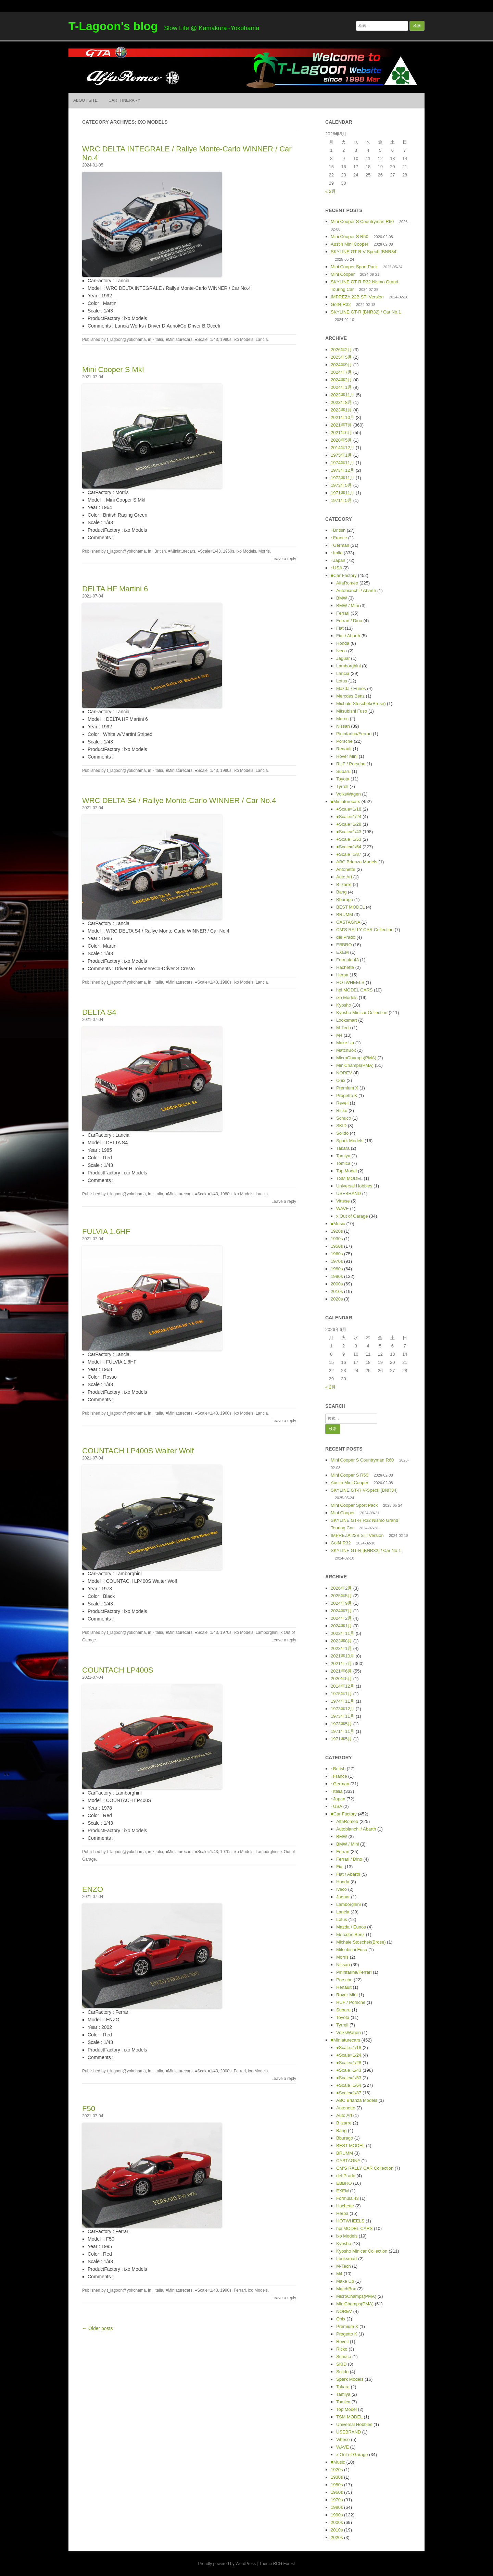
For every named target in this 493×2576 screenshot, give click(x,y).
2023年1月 (341, 409)
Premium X (347, 1087)
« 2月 (330, 191)
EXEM (342, 952)
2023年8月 (341, 402)
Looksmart (346, 1020)
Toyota (342, 778)
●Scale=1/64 (348, 846)
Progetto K (346, 1095)
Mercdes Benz (350, 696)
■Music (338, 1223)
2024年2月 (341, 379)
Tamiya (343, 1155)
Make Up (345, 1042)
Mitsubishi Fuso (351, 711)
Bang (341, 892)
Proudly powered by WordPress (227, 2563)
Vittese (343, 1201)
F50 (88, 2108)
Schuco (343, 1118)
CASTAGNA (348, 922)
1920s (337, 1231)
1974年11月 (342, 462)
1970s (225, 1632)
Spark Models (349, 1140)
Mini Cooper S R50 (349, 236)
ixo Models (243, 339)
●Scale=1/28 (348, 824)
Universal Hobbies (354, 1185)
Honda (342, 643)
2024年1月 (341, 387)
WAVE (342, 1208)
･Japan (338, 560)
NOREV (344, 1072)
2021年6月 (341, 432)
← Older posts (97, 2328)
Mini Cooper (343, 274)
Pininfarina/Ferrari (353, 733)
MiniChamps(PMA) (355, 1065)
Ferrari (240, 2071)
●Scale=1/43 (206, 339)
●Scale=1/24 (348, 816)
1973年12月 (342, 470)
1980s (225, 982)
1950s (337, 1246)
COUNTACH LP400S (117, 1670)
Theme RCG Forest (277, 2563)
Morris (264, 551)
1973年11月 (342, 477)
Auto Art (344, 876)
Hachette (345, 967)
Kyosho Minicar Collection (362, 1012)
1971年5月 (341, 500)
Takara (343, 1148)
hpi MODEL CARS (354, 990)
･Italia (157, 339)
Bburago (344, 899)
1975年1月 (341, 455)
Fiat (340, 628)
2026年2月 (341, 349)
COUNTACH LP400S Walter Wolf (138, 1450)
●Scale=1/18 (348, 809)
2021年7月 (341, 425)
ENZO (92, 1889)
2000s (225, 2071)
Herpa (342, 974)
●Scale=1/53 (348, 839)
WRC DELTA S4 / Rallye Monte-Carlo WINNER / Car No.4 (179, 800)
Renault (344, 748)
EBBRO (344, 944)
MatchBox (346, 1050)
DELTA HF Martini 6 (115, 588)
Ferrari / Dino (349, 620)
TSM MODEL (349, 1178)
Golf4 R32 (341, 304)
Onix (340, 1080)
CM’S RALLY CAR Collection (364, 929)
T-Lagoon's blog (113, 26)
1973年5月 (341, 485)
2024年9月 (341, 364)
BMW (341, 598)
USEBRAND (348, 1193)
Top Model (346, 1170)
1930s (337, 1238)
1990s (225, 339)
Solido (342, 1133)
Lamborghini (267, 1632)
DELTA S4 (99, 1012)
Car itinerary (124, 100)
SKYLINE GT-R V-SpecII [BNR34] (364, 251)
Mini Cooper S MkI (113, 369)
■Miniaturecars (178, 339)
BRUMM (344, 914)
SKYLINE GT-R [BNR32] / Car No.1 (366, 312)
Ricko (341, 1110)
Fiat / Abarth (348, 635)
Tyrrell (342, 786)
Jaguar (343, 658)
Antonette (345, 869)
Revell (342, 1103)
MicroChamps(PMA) (356, 1057)
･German (340, 545)
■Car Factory (344, 575)
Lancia (262, 339)
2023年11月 (342, 394)
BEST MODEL (350, 907)
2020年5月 (341, 440)
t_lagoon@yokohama (126, 339)
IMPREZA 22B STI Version (357, 296)
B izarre (344, 884)
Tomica (343, 1163)
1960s (228, 551)
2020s (337, 1299)
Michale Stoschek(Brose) (361, 703)
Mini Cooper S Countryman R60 (362, 221)
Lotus (341, 680)
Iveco (341, 650)
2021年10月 (342, 417)
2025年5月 (341, 357)
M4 (339, 1035)
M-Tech (343, 1027)
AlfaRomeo (347, 583)
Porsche (344, 741)
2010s (337, 1291)
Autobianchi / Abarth (356, 590)
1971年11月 (342, 492)
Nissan (343, 726)
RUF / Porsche (350, 763)
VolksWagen (348, 794)
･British (159, 551)
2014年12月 (342, 447)
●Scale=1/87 (348, 854)
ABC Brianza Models (356, 861)
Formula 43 (347, 959)
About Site (85, 100)
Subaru (343, 771)
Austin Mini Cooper (349, 244)
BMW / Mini (347, 605)
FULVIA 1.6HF (106, 1231)
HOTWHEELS (350, 982)
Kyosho (343, 1005)
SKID (341, 1125)
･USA (336, 567)
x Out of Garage (352, 1216)
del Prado (345, 937)
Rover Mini (346, 756)
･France (339, 537)
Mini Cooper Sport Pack (354, 266)
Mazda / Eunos (351, 688)
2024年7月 (341, 372)
